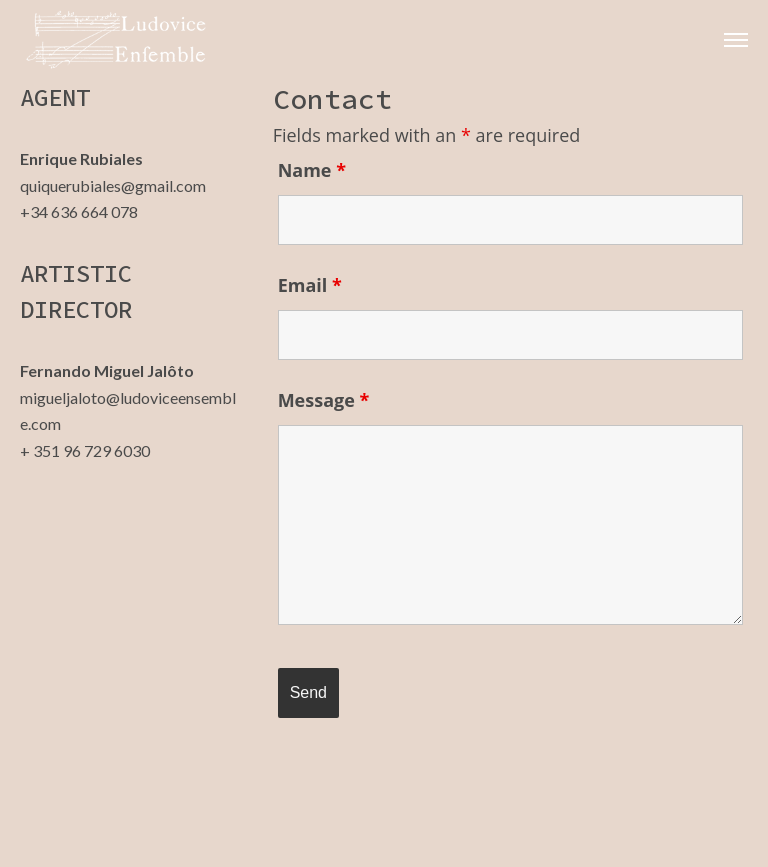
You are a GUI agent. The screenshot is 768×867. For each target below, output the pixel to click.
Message (324, 400)
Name (312, 170)
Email (310, 285)
